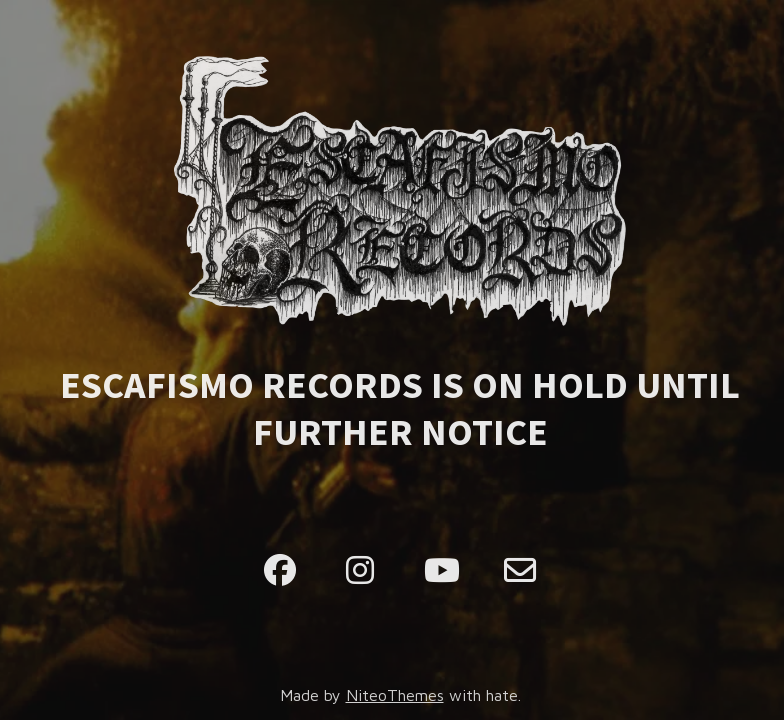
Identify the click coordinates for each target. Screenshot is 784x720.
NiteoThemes (395, 695)
